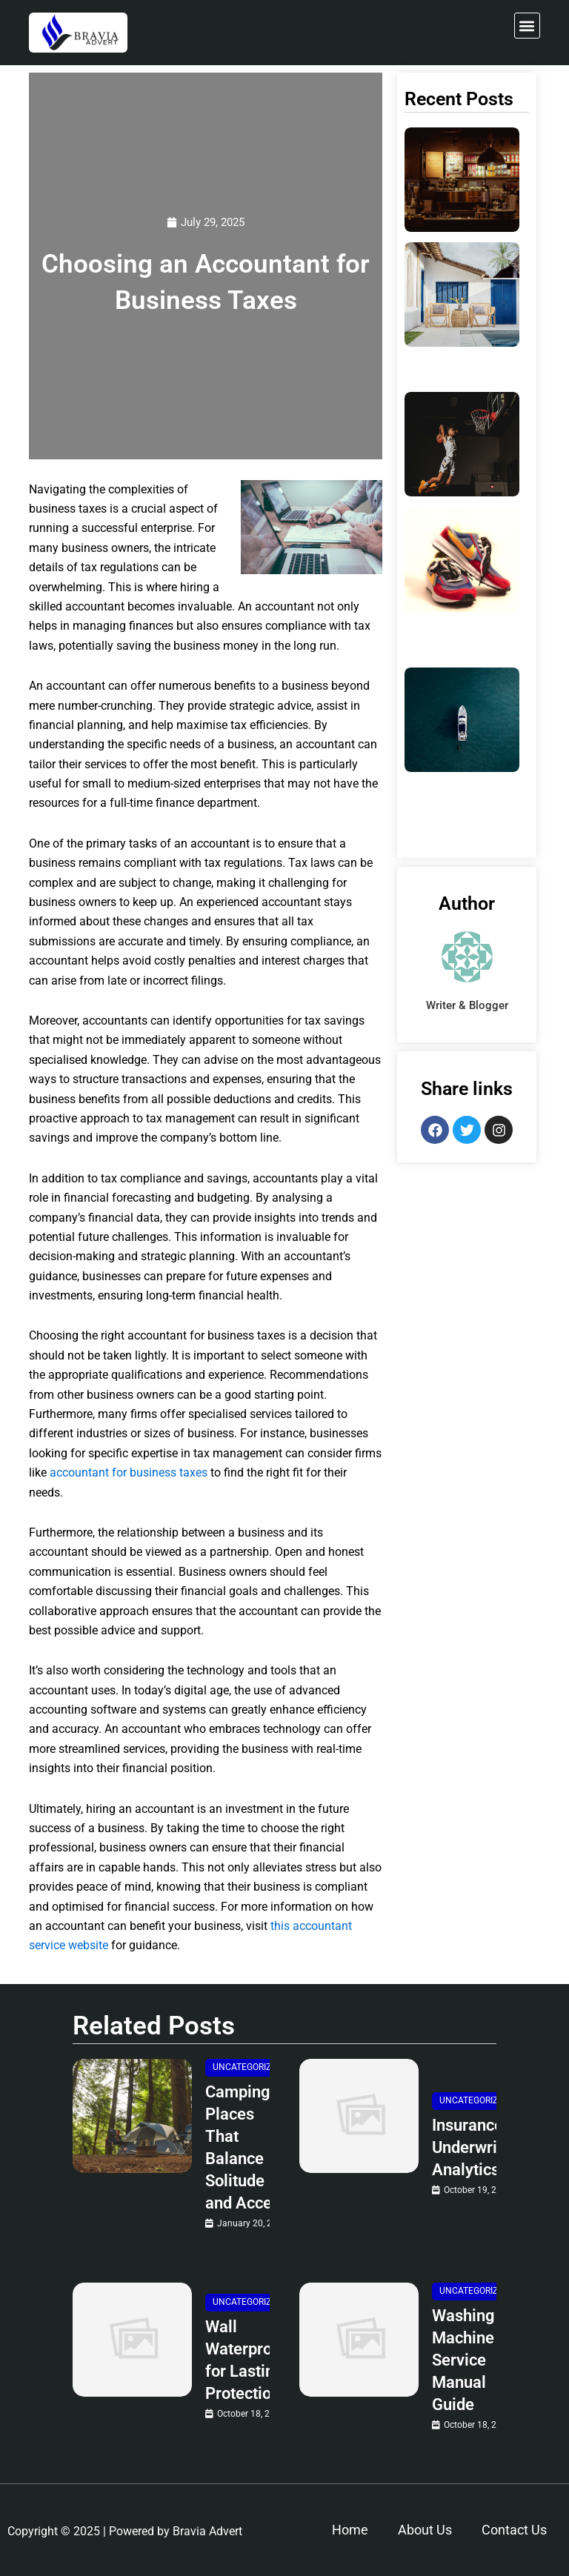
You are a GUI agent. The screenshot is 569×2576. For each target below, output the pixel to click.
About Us (425, 2529)
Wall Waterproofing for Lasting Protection (257, 2360)
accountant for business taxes (128, 1472)
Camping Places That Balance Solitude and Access (246, 2147)
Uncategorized (247, 2067)
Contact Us (514, 2529)
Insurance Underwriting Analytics (478, 2147)
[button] (527, 26)
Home (350, 2529)
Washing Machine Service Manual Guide (463, 2360)
